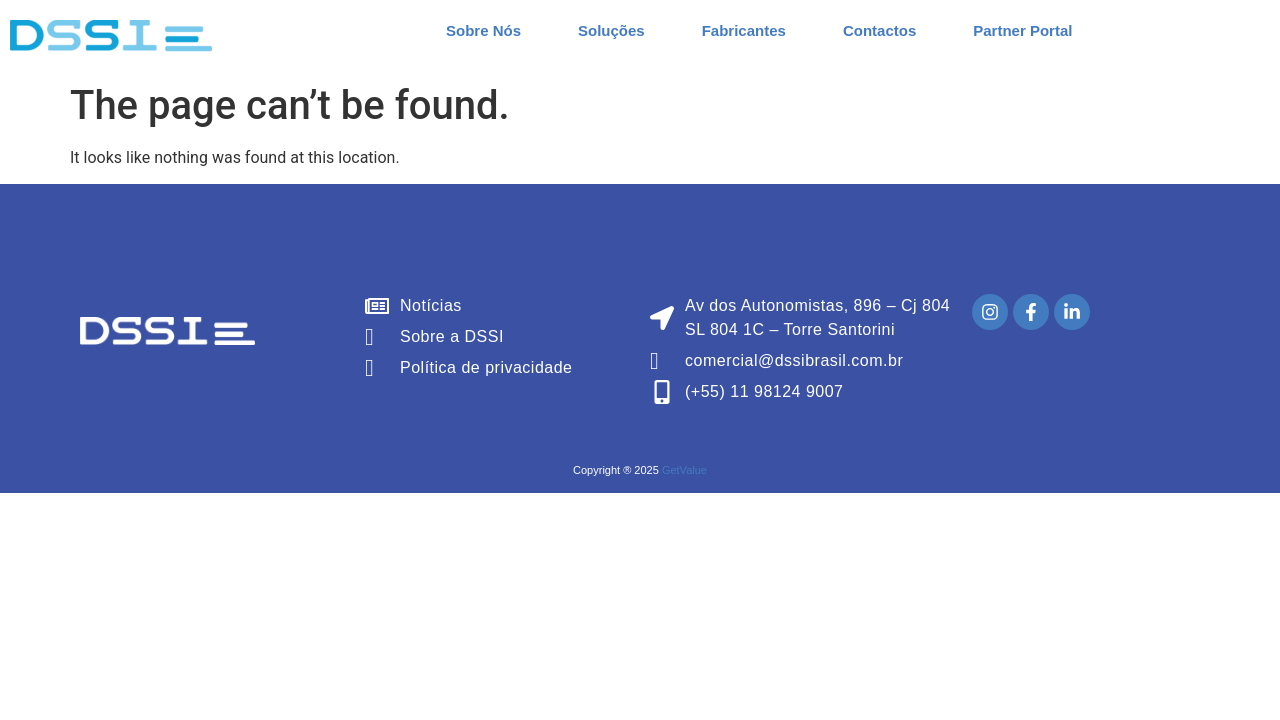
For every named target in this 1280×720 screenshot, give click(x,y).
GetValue (684, 470)
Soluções (611, 30)
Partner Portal (1022, 30)
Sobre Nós (483, 30)
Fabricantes (744, 30)
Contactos (879, 30)
